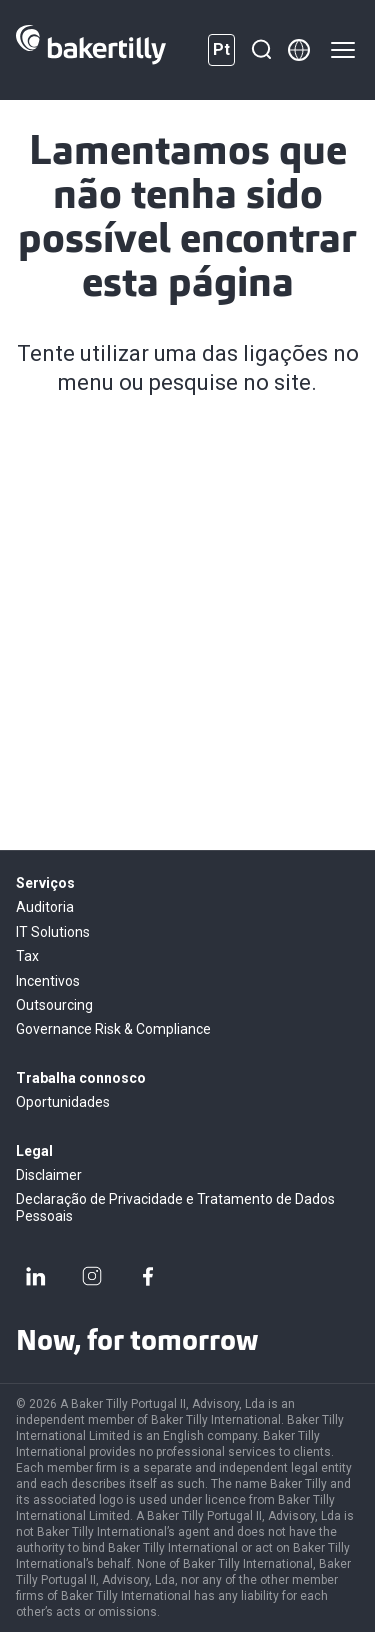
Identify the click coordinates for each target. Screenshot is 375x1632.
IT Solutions (53, 932)
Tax (27, 956)
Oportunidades (63, 1102)
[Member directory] (299, 50)
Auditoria (45, 907)
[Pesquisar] (261, 50)
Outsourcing (54, 1005)
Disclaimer (49, 1175)
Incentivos (48, 981)
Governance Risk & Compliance (113, 1029)
